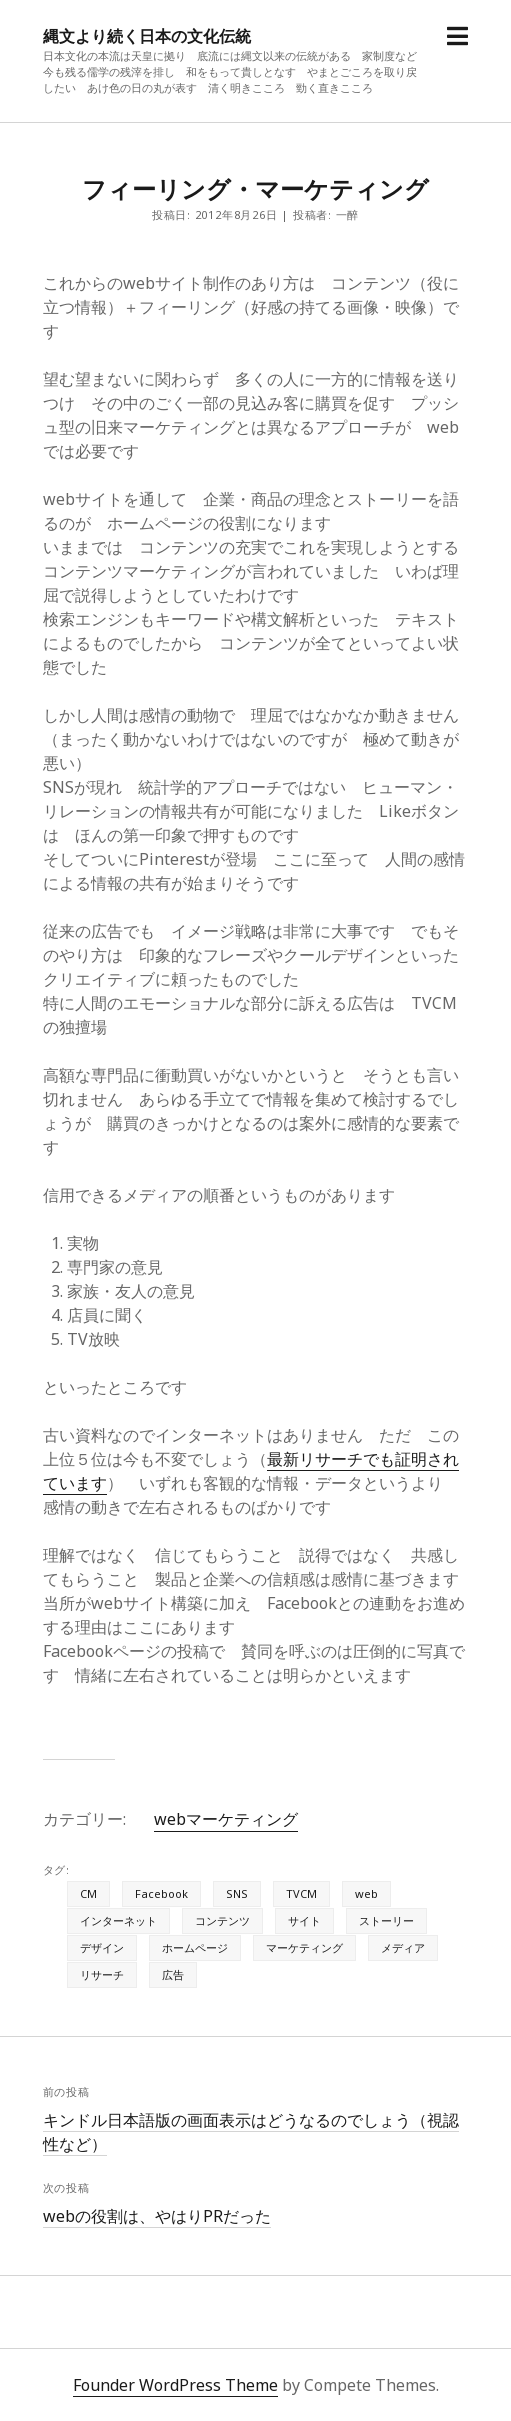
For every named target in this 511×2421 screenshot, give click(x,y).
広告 (173, 1974)
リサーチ (102, 1974)
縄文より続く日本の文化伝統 (147, 36)
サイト (304, 1920)
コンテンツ (222, 1920)
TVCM (301, 1893)
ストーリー (386, 1920)
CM (88, 1893)
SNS (237, 1893)
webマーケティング (226, 1819)
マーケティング (304, 1947)
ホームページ (195, 1947)
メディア (403, 1947)
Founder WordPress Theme (175, 2385)
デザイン (102, 1947)
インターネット (118, 1920)
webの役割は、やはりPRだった (157, 2216)
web (366, 1893)
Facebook (161, 1893)
